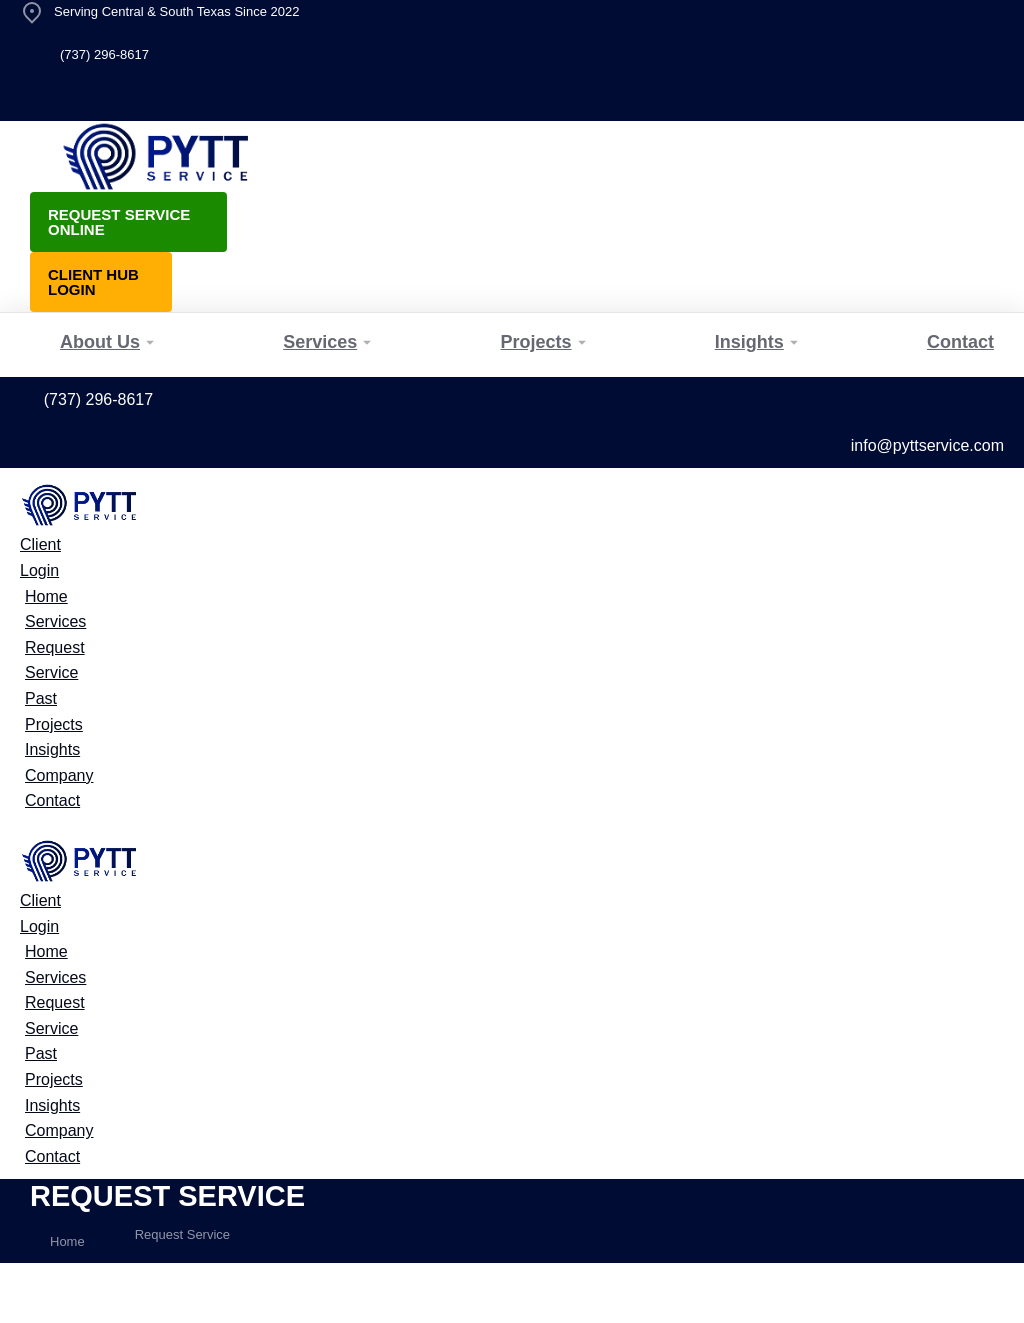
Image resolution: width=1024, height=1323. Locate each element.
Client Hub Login (93, 282)
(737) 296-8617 (104, 54)
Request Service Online (119, 222)
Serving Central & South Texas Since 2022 (176, 11)
